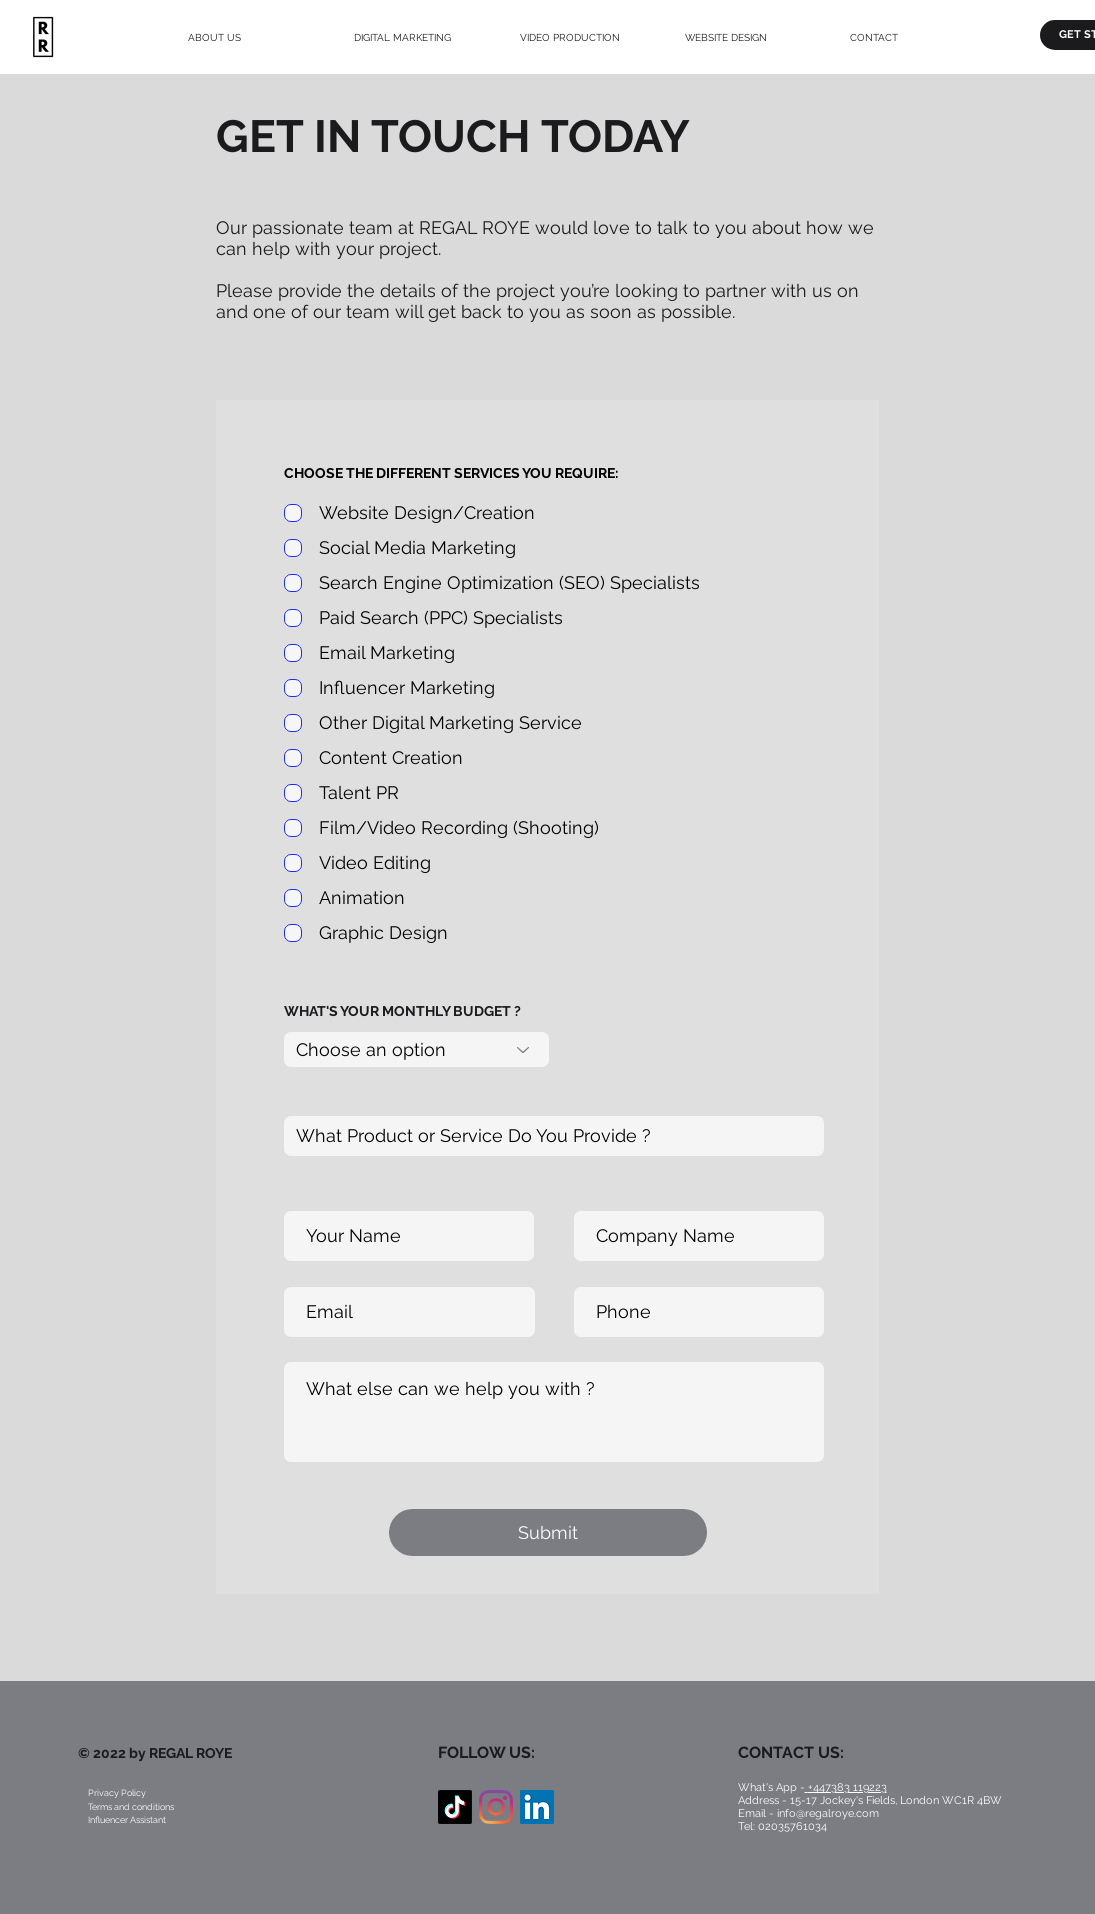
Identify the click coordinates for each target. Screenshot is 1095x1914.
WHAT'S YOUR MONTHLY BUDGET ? (402, 1011)
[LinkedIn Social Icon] (537, 1807)
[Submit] (548, 1532)
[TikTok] (455, 1807)
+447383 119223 (847, 1787)
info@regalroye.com (828, 1813)
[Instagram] (496, 1807)
